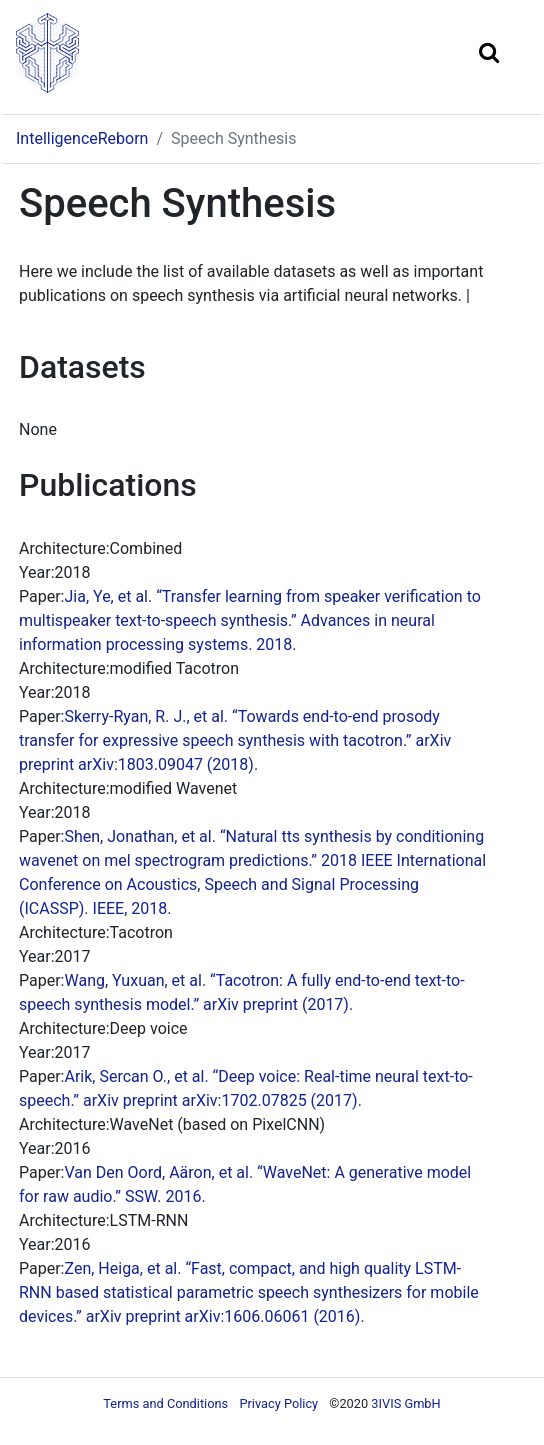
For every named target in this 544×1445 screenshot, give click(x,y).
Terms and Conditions (165, 1403)
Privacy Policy (278, 1403)
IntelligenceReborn (82, 138)
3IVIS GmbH (405, 1403)
